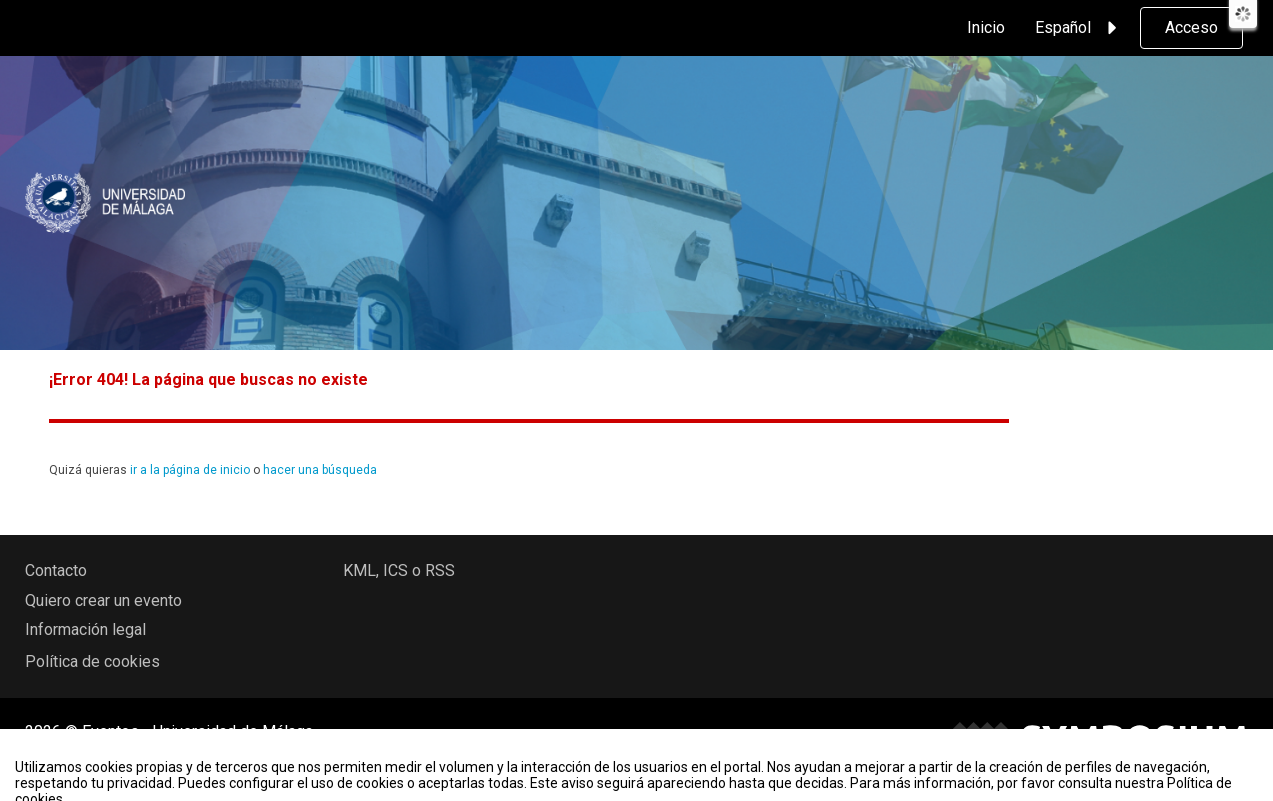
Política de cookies (92, 661)
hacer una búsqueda (320, 470)
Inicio (986, 27)
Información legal (85, 629)
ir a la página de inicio (190, 470)
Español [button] (1079, 28)
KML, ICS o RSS (399, 570)
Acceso (1191, 27)
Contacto (56, 570)
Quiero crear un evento (103, 600)
